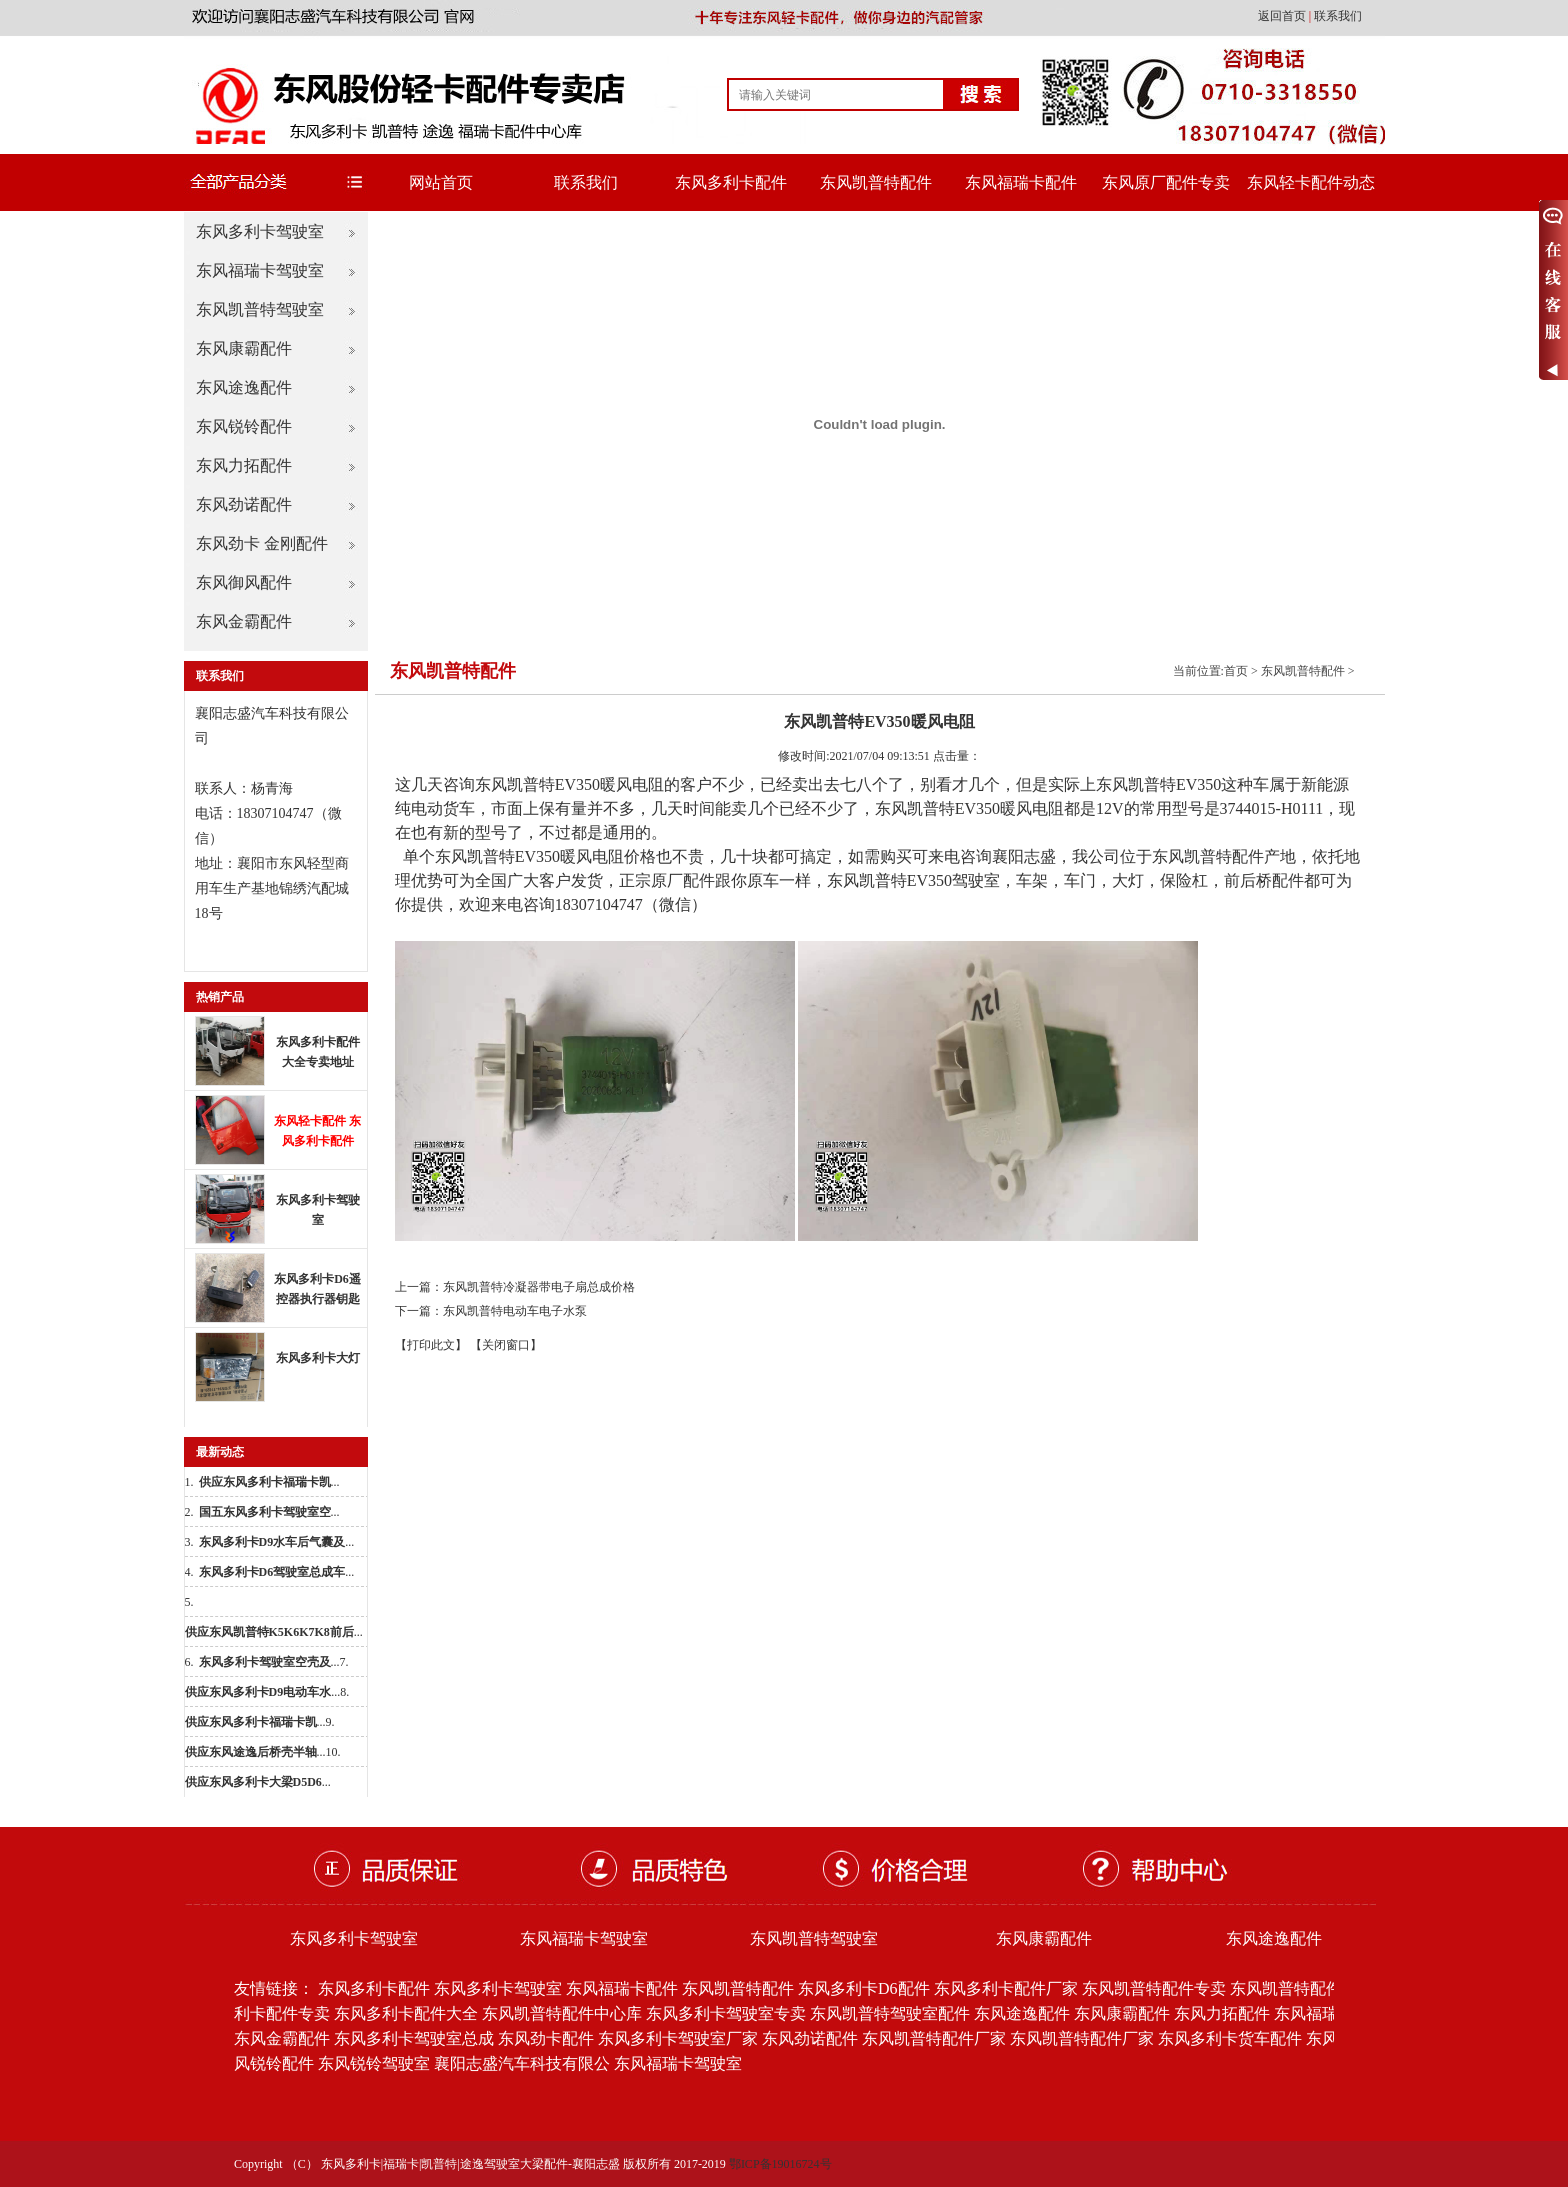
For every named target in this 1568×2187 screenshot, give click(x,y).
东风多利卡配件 (731, 182)
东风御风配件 (244, 582)
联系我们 (1338, 16)
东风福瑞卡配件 (1021, 182)
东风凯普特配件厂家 (934, 2038)
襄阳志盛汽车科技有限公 (522, 2063)
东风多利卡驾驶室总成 (414, 2038)
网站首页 (441, 182)
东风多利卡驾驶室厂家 (678, 2038)
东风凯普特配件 (876, 182)
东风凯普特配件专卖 (1154, 1988)
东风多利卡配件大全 (406, 2013)
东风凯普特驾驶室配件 (890, 2013)
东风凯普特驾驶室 (260, 309)
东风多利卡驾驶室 (260, 231)
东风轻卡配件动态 (1311, 182)
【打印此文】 (431, 1345)
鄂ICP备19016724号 (780, 2164)
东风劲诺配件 (244, 504)
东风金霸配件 (244, 621)
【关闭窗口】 (506, 1345)
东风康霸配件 (244, 348)
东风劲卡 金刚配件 (262, 543)
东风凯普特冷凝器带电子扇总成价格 (539, 1287)
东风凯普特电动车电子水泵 (515, 1311)
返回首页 (1283, 16)
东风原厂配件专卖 (1166, 182)
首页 (1236, 671)
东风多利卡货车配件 (1230, 2038)
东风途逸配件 (244, 387)
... (269, 1482)
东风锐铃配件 (244, 426)
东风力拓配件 (244, 465)
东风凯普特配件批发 (1302, 1988)
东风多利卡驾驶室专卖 (726, 2013)
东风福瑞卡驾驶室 (260, 270)
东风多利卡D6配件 (864, 1988)
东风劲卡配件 (546, 2038)
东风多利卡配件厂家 (1006, 1988)
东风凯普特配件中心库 (562, 2013)
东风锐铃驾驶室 (374, 2063)
